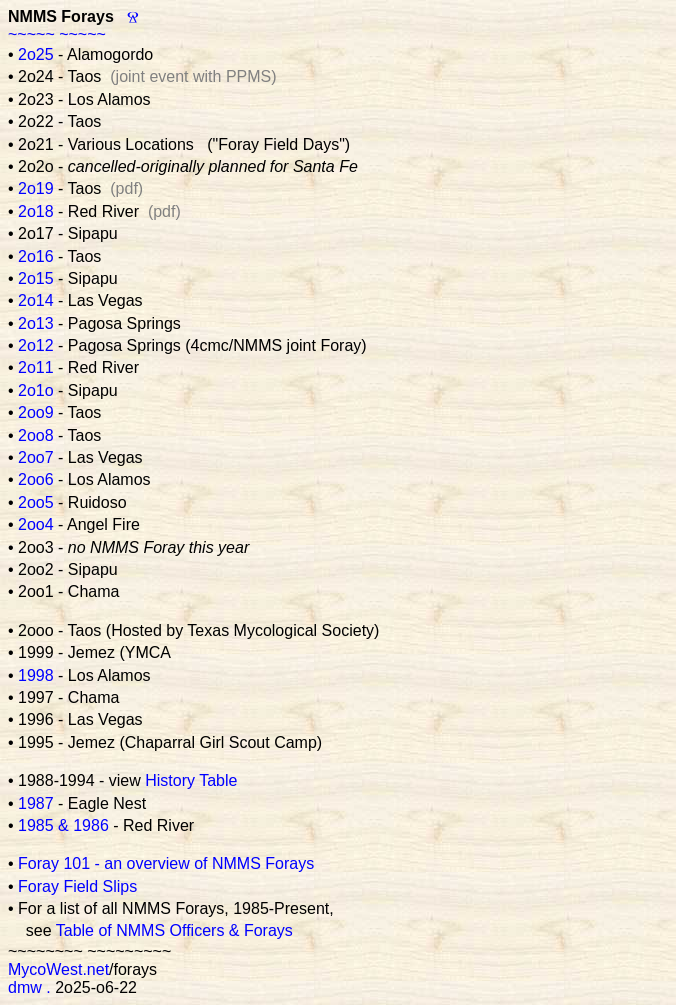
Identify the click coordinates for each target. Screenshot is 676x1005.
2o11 (36, 367)
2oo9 (36, 412)
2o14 (36, 300)
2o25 (36, 54)
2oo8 (36, 435)
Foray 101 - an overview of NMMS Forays (166, 863)
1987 (36, 803)
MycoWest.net (58, 969)
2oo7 (36, 457)
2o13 (36, 323)
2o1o (36, 390)
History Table (191, 780)
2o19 (36, 188)
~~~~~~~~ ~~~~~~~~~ (89, 951)
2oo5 (36, 502)
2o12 (36, 345)
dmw (25, 987)
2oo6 (36, 479)
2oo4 (36, 524)
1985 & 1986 (63, 825)
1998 (36, 675)
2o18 (36, 211)
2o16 (36, 256)
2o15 (36, 278)
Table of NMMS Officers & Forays (174, 930)
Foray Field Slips (77, 886)
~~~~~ (31, 34)
